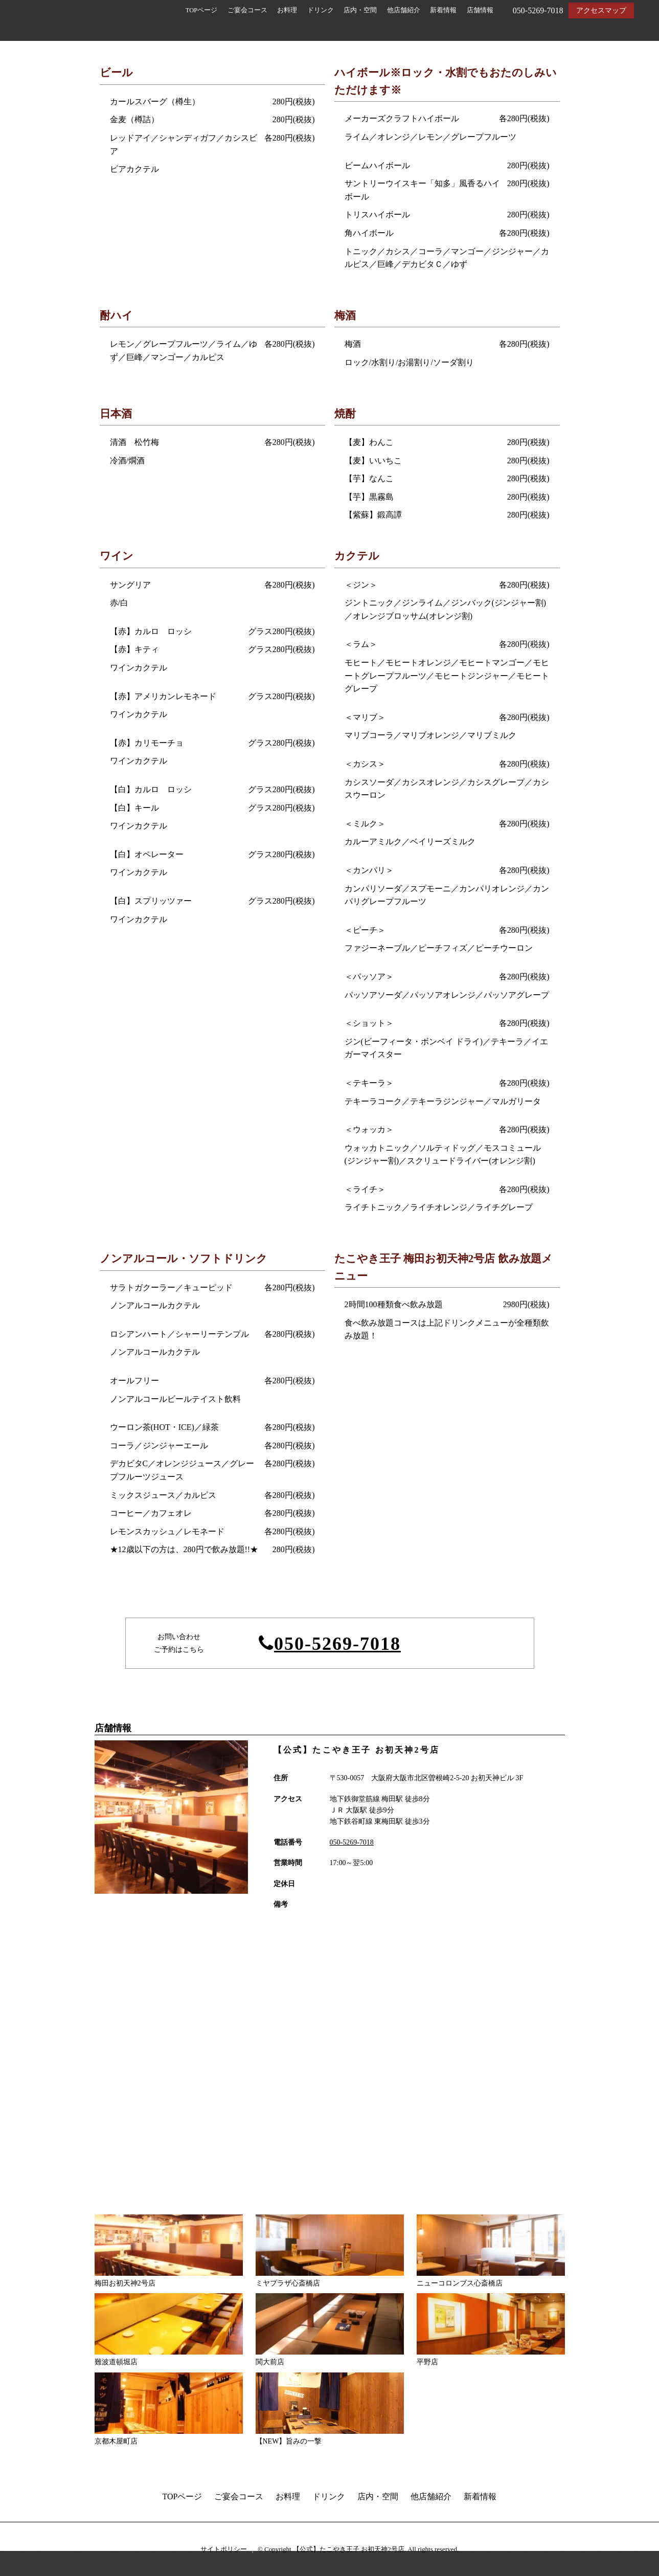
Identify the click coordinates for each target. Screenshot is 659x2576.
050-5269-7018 (337, 1643)
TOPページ (202, 10)
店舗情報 (480, 10)
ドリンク (320, 10)
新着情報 (443, 10)
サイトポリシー (223, 2549)
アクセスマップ (601, 10)
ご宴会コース (247, 10)
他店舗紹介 (403, 10)
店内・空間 (360, 10)
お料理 (287, 10)
